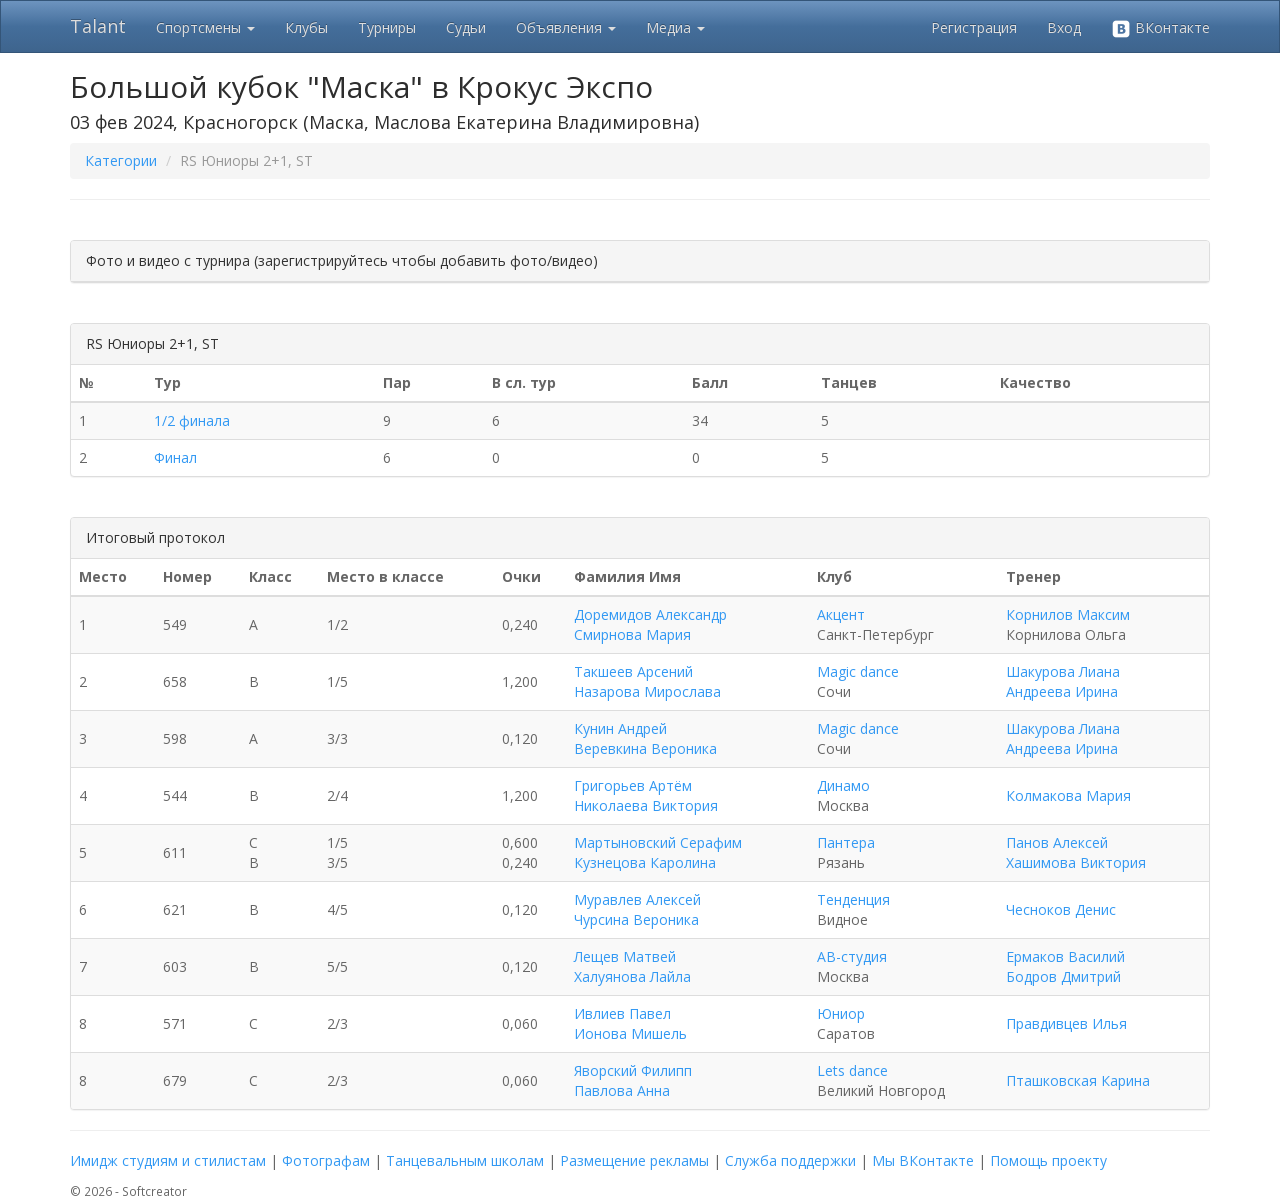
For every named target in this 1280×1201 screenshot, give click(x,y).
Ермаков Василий (1065, 956)
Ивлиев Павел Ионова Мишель (630, 1023)
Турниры (387, 27)
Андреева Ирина (1062, 691)
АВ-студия (852, 956)
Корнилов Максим (1068, 614)
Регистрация (974, 27)
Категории (121, 160)
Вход (1064, 27)
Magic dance (858, 671)
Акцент (841, 614)
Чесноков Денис (1061, 909)
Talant (98, 26)
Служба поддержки (790, 1160)
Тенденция (853, 899)
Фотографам (326, 1160)
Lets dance (852, 1070)
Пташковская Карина (1078, 1080)
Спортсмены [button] (205, 27)
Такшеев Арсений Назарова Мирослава (647, 681)
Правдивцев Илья (1066, 1023)
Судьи (466, 27)
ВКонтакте (1160, 28)
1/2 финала (192, 420)
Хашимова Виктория (1076, 862)
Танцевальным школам (465, 1160)
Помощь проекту (1048, 1160)
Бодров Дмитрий (1063, 976)
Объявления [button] (566, 27)
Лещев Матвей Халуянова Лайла (632, 966)
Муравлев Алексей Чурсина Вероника (637, 909)
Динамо (843, 785)
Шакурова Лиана (1063, 671)
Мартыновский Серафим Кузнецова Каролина (658, 852)
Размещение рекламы (634, 1160)
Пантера (846, 842)
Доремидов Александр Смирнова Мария (650, 624)
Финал (175, 457)
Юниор (841, 1013)
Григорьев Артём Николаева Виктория (646, 795)
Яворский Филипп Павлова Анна (633, 1080)
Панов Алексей (1057, 842)
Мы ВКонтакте (923, 1160)
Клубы (306, 27)
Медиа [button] (675, 27)
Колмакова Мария (1068, 795)
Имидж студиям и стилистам (168, 1160)
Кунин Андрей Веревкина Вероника (645, 738)
